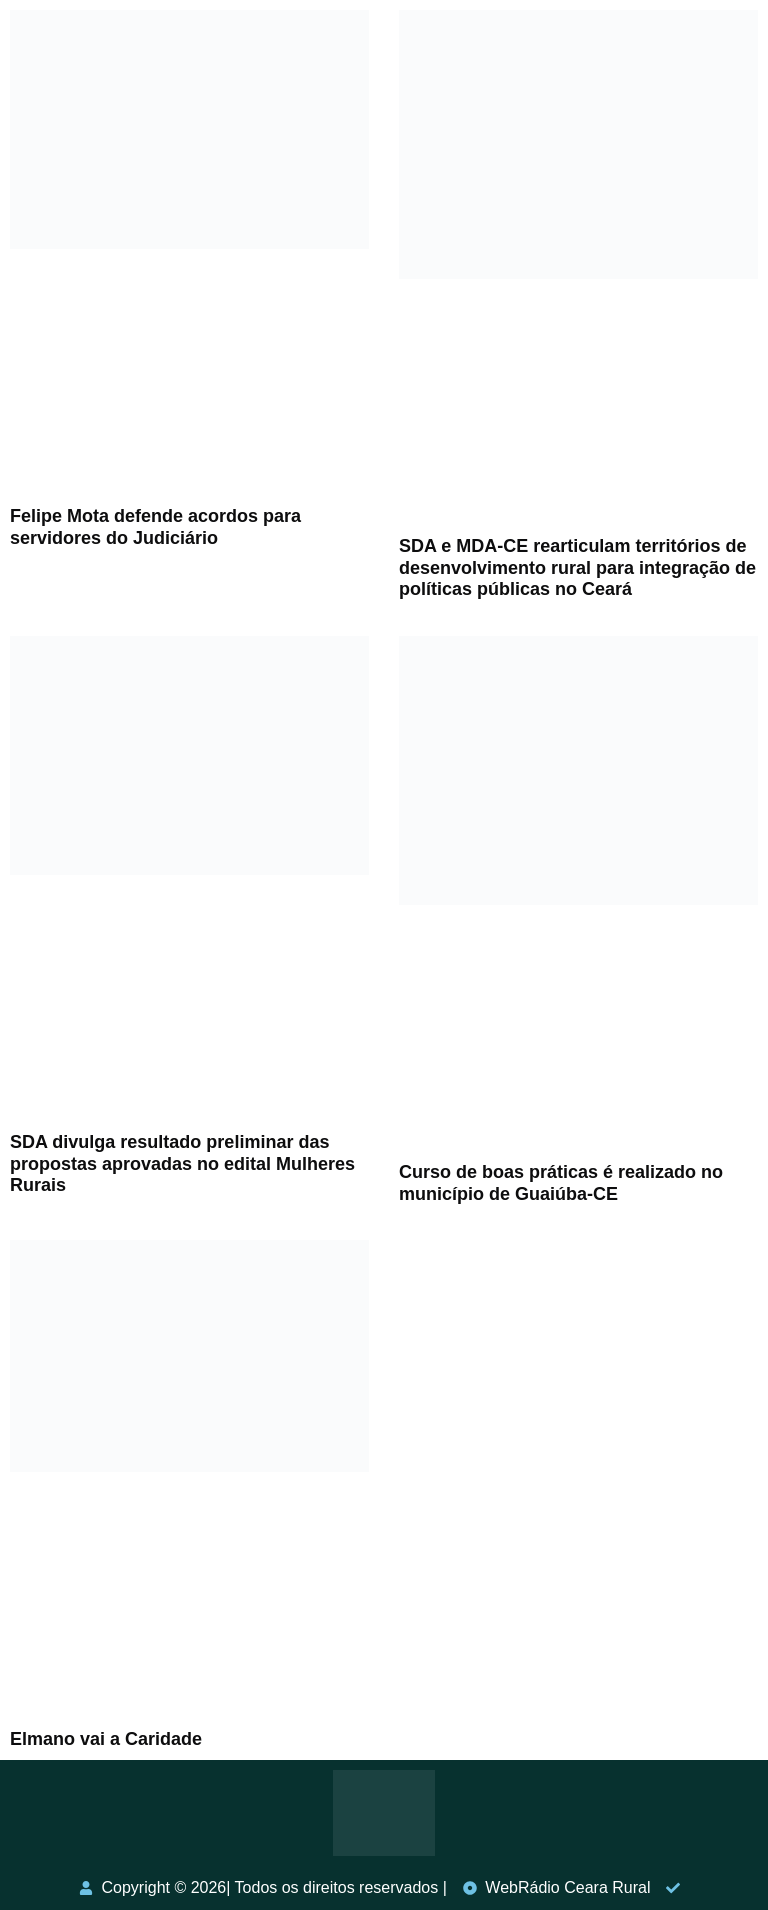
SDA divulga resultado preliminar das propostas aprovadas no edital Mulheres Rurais (182, 1163)
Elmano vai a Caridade (106, 1739)
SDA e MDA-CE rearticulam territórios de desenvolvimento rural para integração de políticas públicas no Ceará (577, 567)
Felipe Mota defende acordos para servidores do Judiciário (155, 527)
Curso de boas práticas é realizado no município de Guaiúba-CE (561, 1183)
